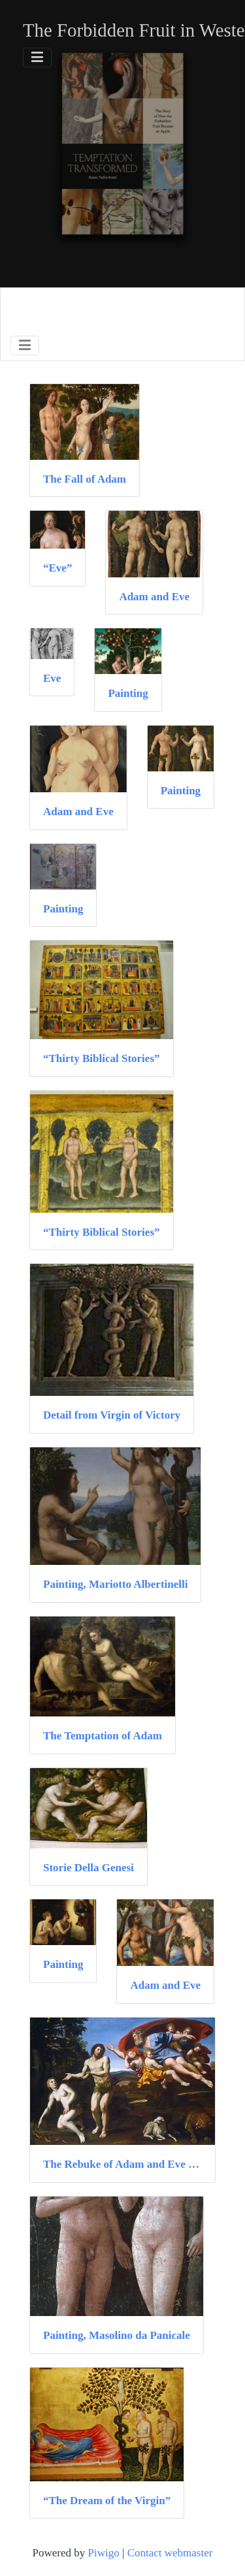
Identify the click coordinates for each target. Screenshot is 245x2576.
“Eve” (57, 568)
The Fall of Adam (84, 479)
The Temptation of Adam (102, 1736)
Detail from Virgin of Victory (111, 1415)
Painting (128, 693)
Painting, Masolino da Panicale (116, 2335)
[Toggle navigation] (37, 57)
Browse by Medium (101, 310)
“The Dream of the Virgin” (107, 2500)
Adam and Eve (154, 596)
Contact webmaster (170, 2553)
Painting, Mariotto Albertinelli (115, 1584)
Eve (52, 678)
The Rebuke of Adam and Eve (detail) (122, 2164)
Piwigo (104, 2553)
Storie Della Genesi (88, 1867)
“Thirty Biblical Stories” (101, 1058)
